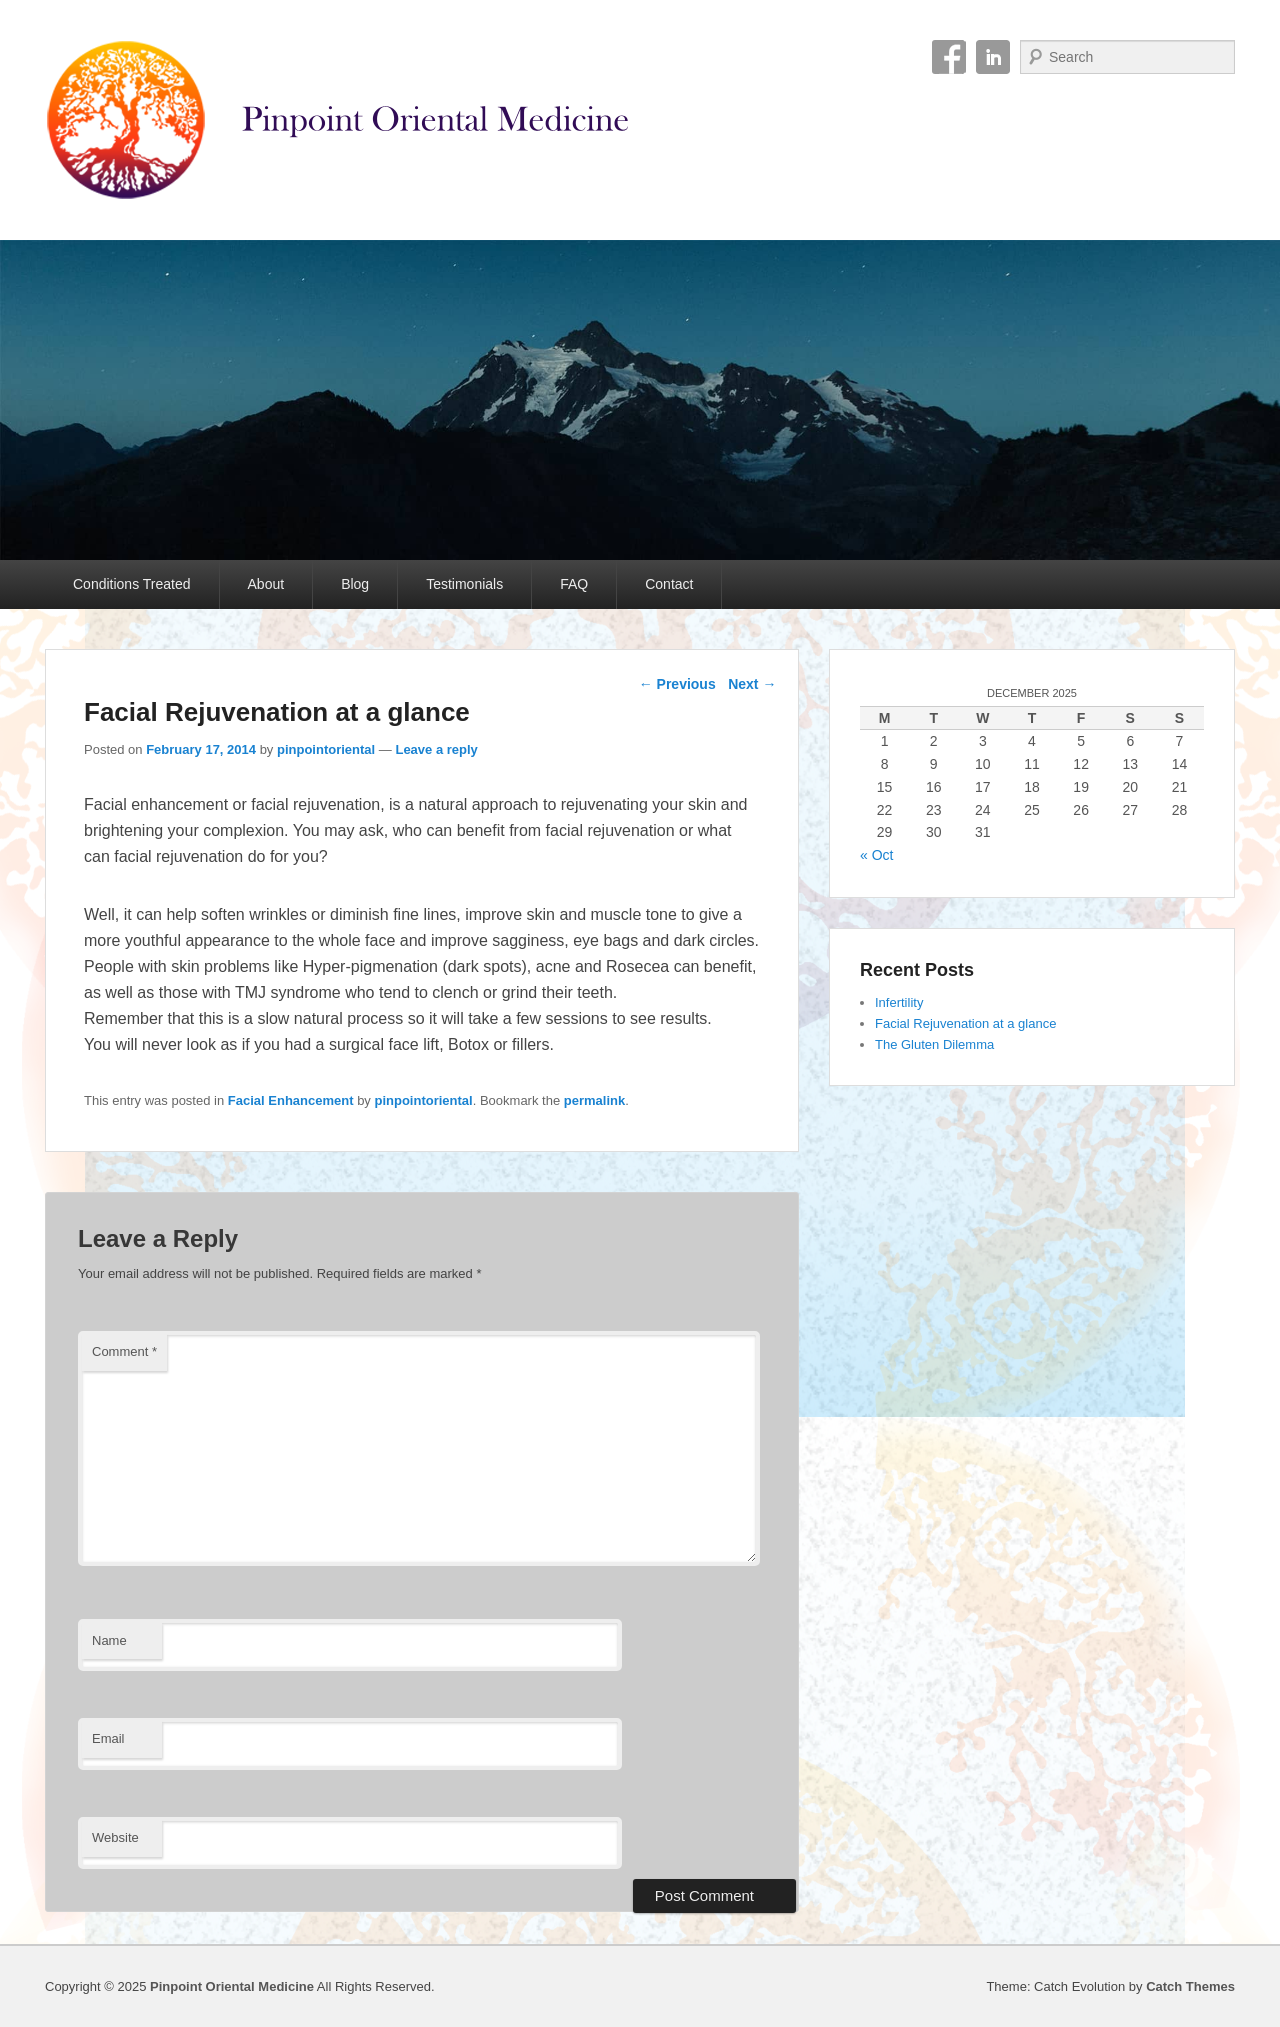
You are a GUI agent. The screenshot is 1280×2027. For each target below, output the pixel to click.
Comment (124, 1351)
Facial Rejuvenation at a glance (965, 1023)
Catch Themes (1190, 1986)
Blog (355, 584)
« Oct (876, 855)
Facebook (949, 57)
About (266, 584)
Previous (677, 684)
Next (752, 684)
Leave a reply (436, 749)
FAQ (574, 584)
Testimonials (464, 584)
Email (108, 1738)
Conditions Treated (132, 584)
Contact (669, 584)
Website (115, 1837)
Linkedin (993, 57)
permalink (594, 1100)
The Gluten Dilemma (934, 1044)
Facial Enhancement (291, 1100)
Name (109, 1640)
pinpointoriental (326, 749)
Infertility (899, 1002)
